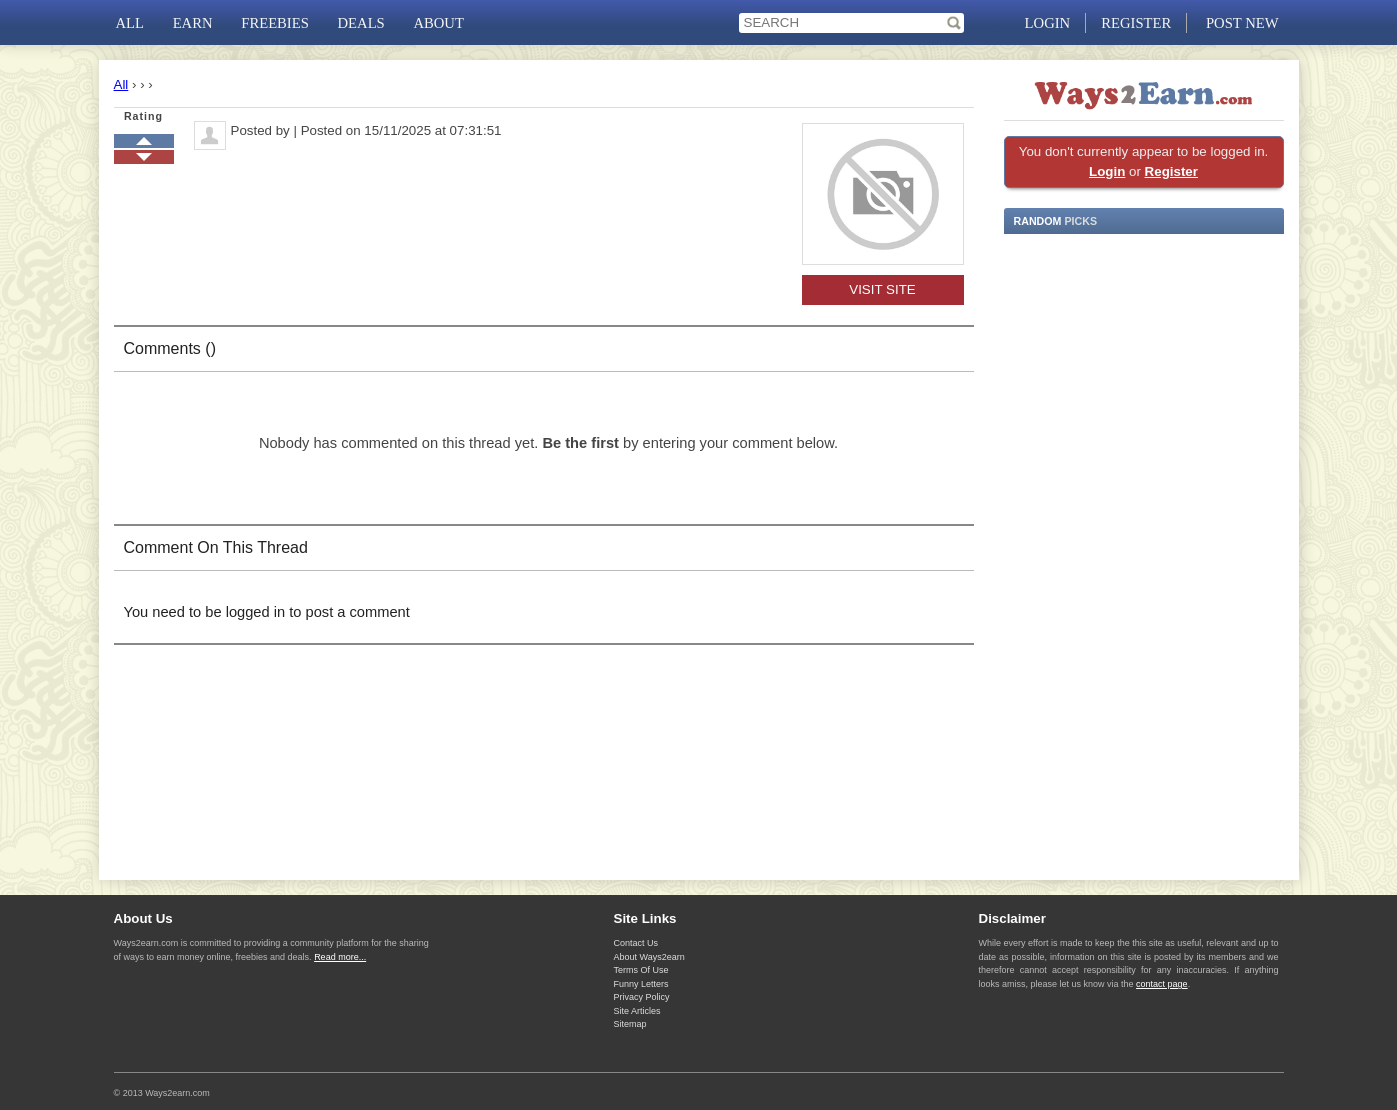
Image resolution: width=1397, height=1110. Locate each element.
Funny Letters (641, 984)
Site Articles (637, 1011)
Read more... (340, 957)
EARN (193, 23)
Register (1171, 171)
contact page (1162, 984)
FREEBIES (275, 23)
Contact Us (636, 943)
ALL (130, 23)
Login (1107, 171)
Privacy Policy (642, 997)
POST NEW (1242, 23)
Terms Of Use (641, 970)
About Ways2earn (649, 957)
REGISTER (1136, 23)
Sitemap (630, 1024)
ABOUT (438, 23)
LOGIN (1048, 23)
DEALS (361, 23)
